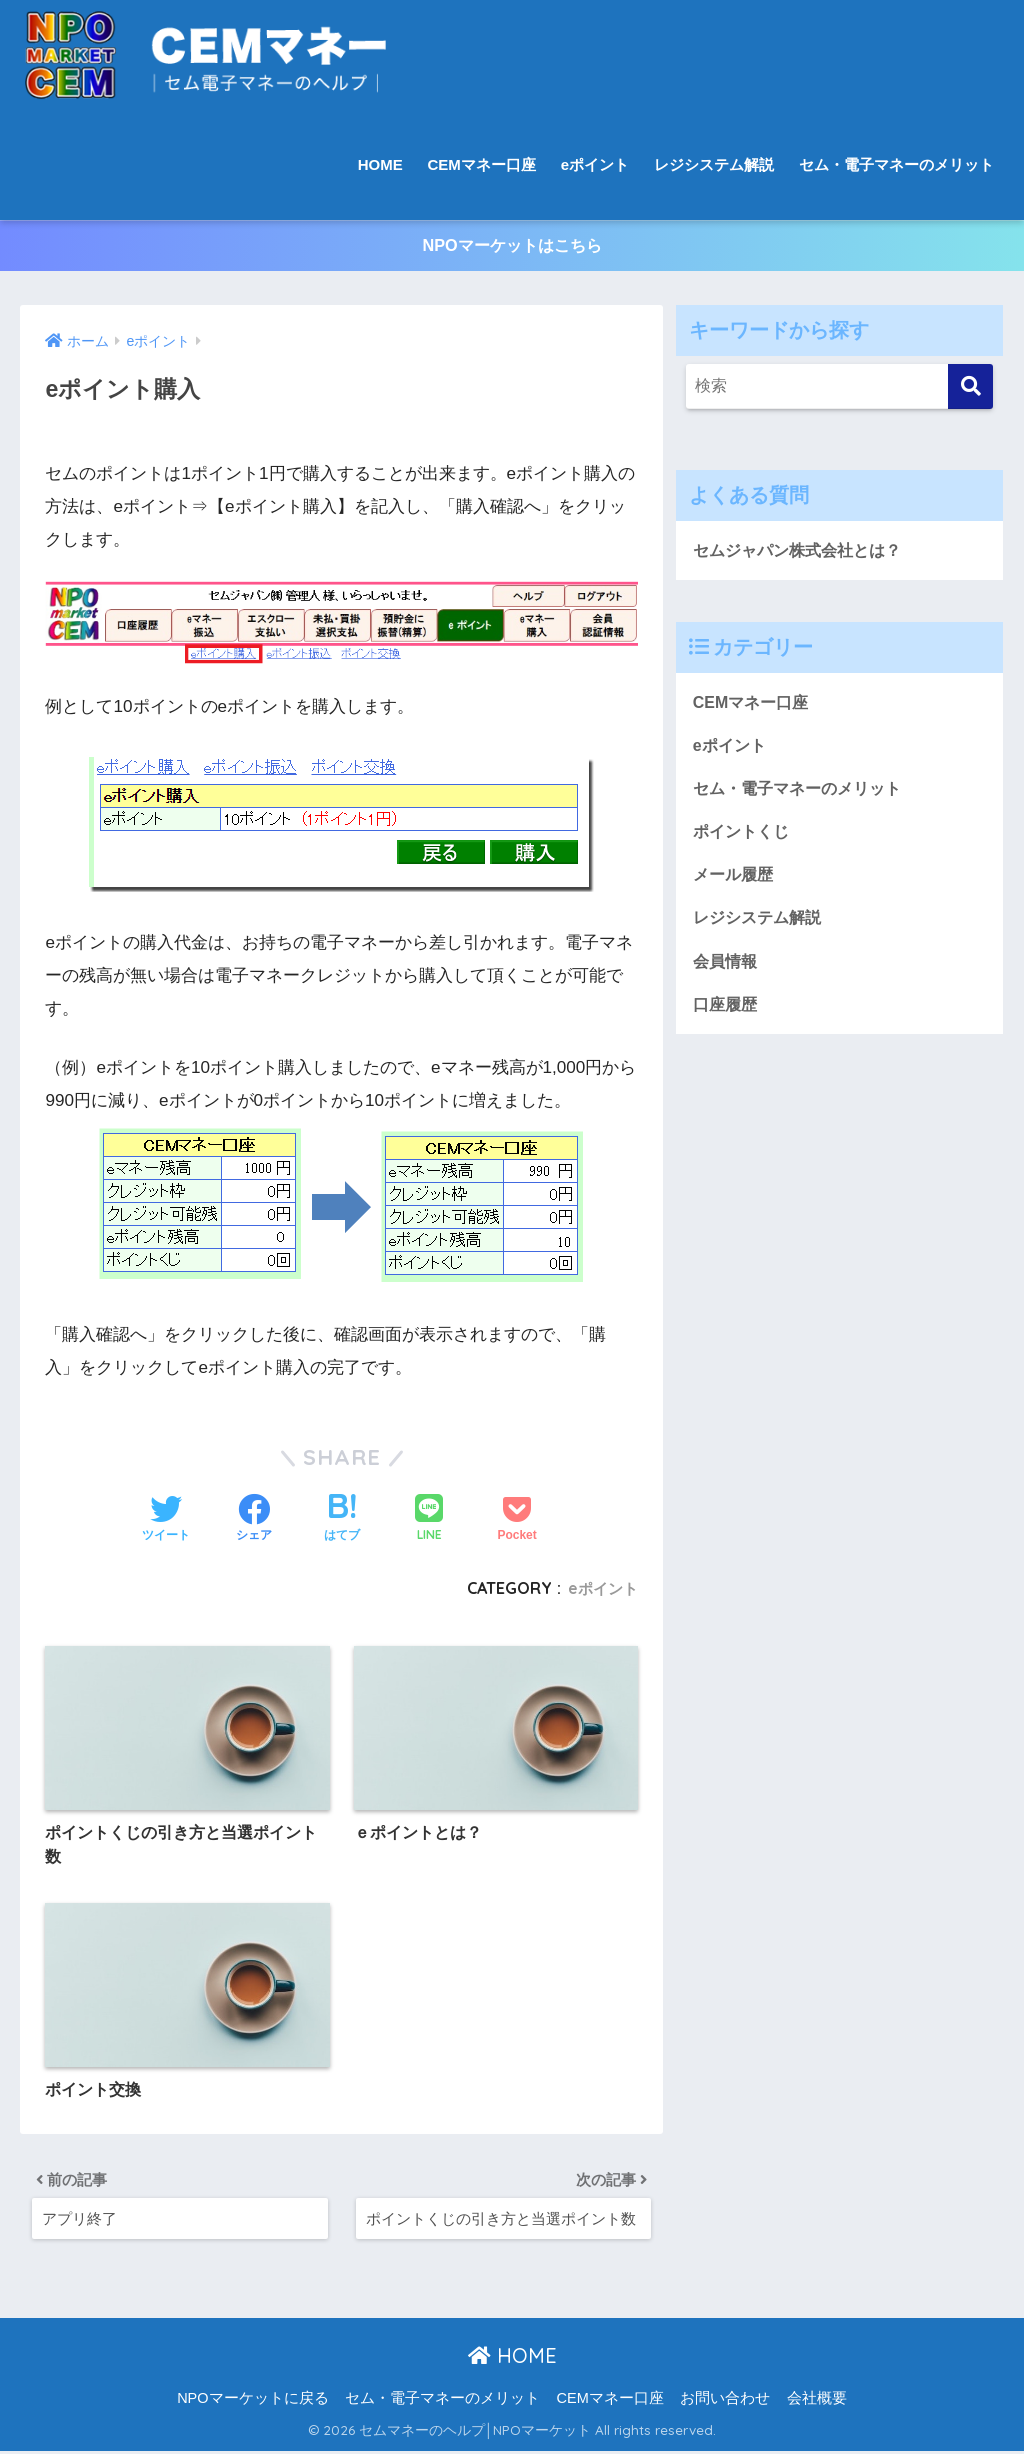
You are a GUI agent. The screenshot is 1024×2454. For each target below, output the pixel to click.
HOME (380, 164)
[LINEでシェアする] (429, 1509)
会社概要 (817, 2401)
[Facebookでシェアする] (254, 1510)
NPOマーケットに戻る (252, 2401)
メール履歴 (735, 884)
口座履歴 (727, 1018)
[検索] (970, 387)
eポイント (595, 164)
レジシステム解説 (714, 164)
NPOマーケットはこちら (512, 246)
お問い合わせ (725, 2401)
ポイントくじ (744, 840)
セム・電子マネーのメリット (896, 164)
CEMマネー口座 (482, 164)
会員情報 (727, 974)
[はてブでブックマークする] (342, 1510)
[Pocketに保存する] (516, 1510)
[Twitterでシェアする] (166, 1510)
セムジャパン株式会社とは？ (803, 552)
